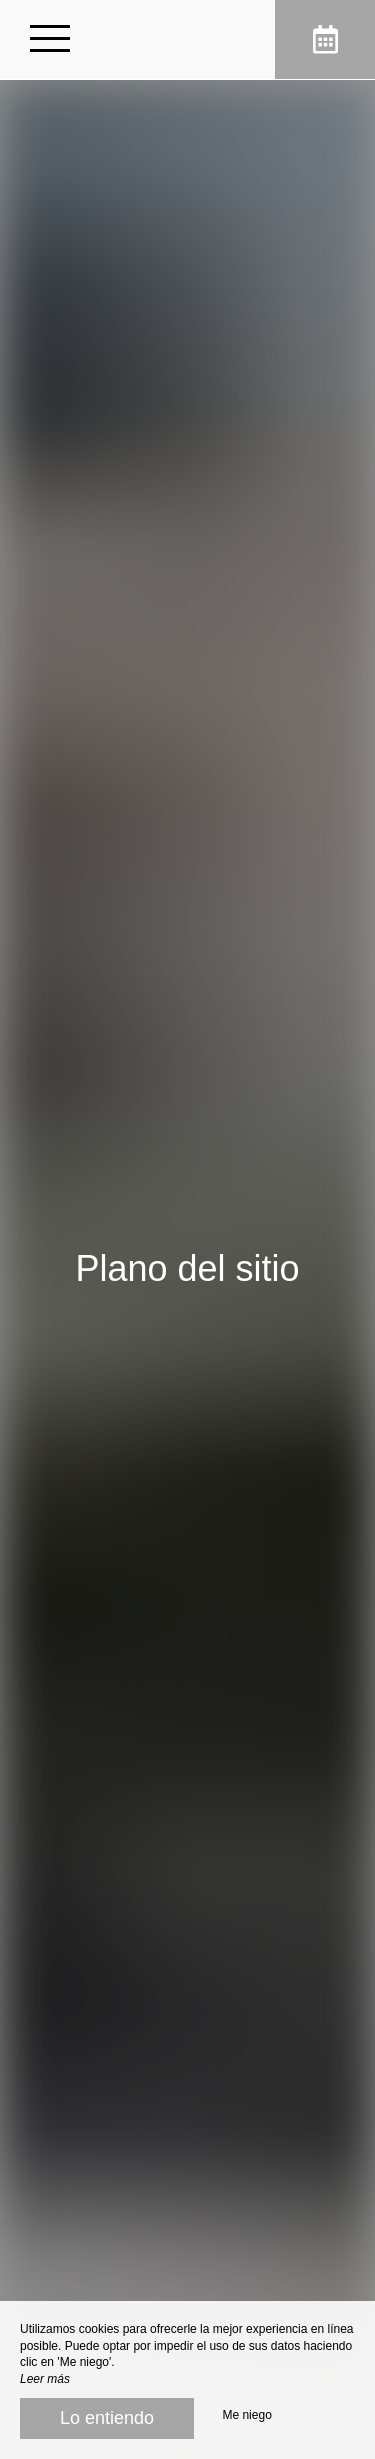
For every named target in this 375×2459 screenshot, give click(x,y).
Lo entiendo (107, 2418)
